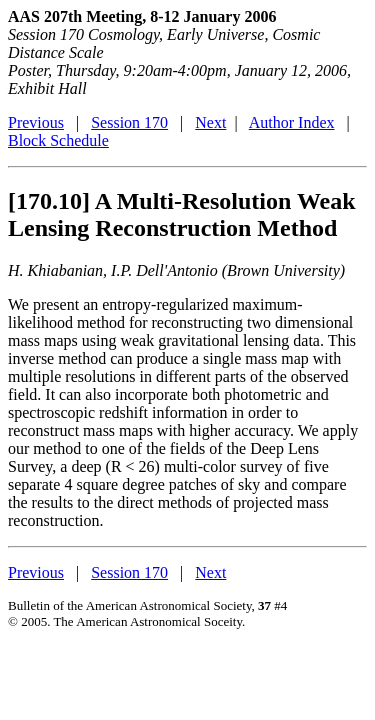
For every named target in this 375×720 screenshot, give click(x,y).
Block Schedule (58, 140)
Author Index (292, 122)
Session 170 (129, 122)
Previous (36, 122)
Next (210, 122)
